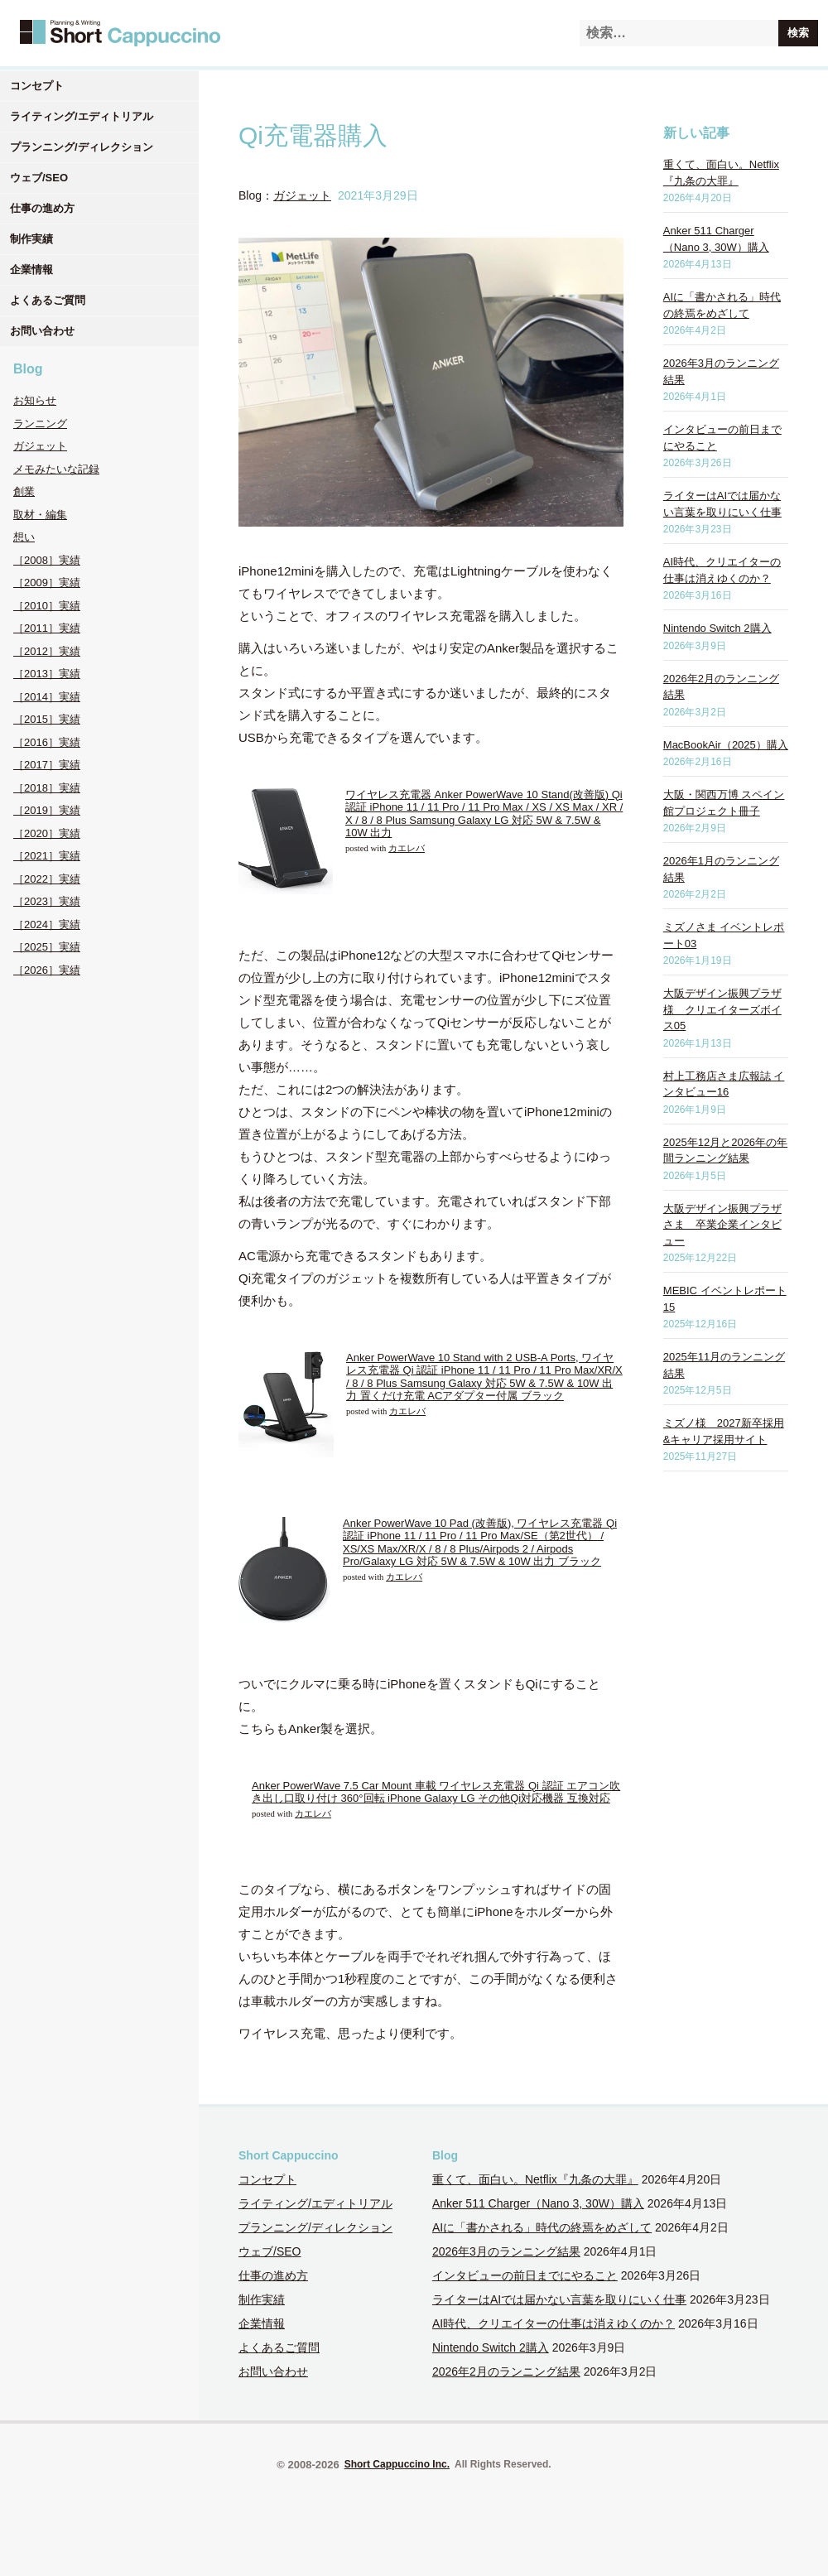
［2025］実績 (46, 947)
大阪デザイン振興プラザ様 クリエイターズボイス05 (722, 1009)
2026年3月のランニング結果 (506, 2251)
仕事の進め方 (42, 208)
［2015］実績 (46, 719)
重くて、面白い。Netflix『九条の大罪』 (535, 2179)
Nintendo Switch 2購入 (717, 628)
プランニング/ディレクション (81, 147)
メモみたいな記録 (56, 469)
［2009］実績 (46, 582)
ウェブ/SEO (39, 177)
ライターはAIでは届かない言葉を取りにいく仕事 (559, 2299)
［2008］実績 (46, 560)
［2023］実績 (46, 901)
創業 (24, 491)
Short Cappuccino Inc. (397, 2464)
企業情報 (31, 269)
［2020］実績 (46, 833)
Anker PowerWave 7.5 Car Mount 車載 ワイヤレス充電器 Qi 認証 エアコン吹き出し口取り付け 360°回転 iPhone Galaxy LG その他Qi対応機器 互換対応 (436, 1792)
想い (24, 537)
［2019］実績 (46, 810)
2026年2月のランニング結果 (506, 2371)
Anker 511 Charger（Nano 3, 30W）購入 (538, 2203)
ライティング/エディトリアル (81, 116)
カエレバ (406, 848)
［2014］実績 (46, 697)
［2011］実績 (46, 628)
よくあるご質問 (47, 300)
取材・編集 (40, 514)
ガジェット (40, 446)
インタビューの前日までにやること (525, 2275)
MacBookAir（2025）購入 (725, 745)
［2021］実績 (46, 856)
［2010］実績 (46, 605)
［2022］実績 (46, 879)
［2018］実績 (46, 788)
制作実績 (31, 239)
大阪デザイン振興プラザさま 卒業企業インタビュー (722, 1224)
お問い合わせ (42, 331)
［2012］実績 (46, 651)
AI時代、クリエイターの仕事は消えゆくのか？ (553, 2323)
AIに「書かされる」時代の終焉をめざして (542, 2227)
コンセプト (37, 85)
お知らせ (34, 400)
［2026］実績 (46, 970)
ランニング (40, 423)
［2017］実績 (46, 764)
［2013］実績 (46, 673)
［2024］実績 (46, 924)
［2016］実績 (46, 742)
